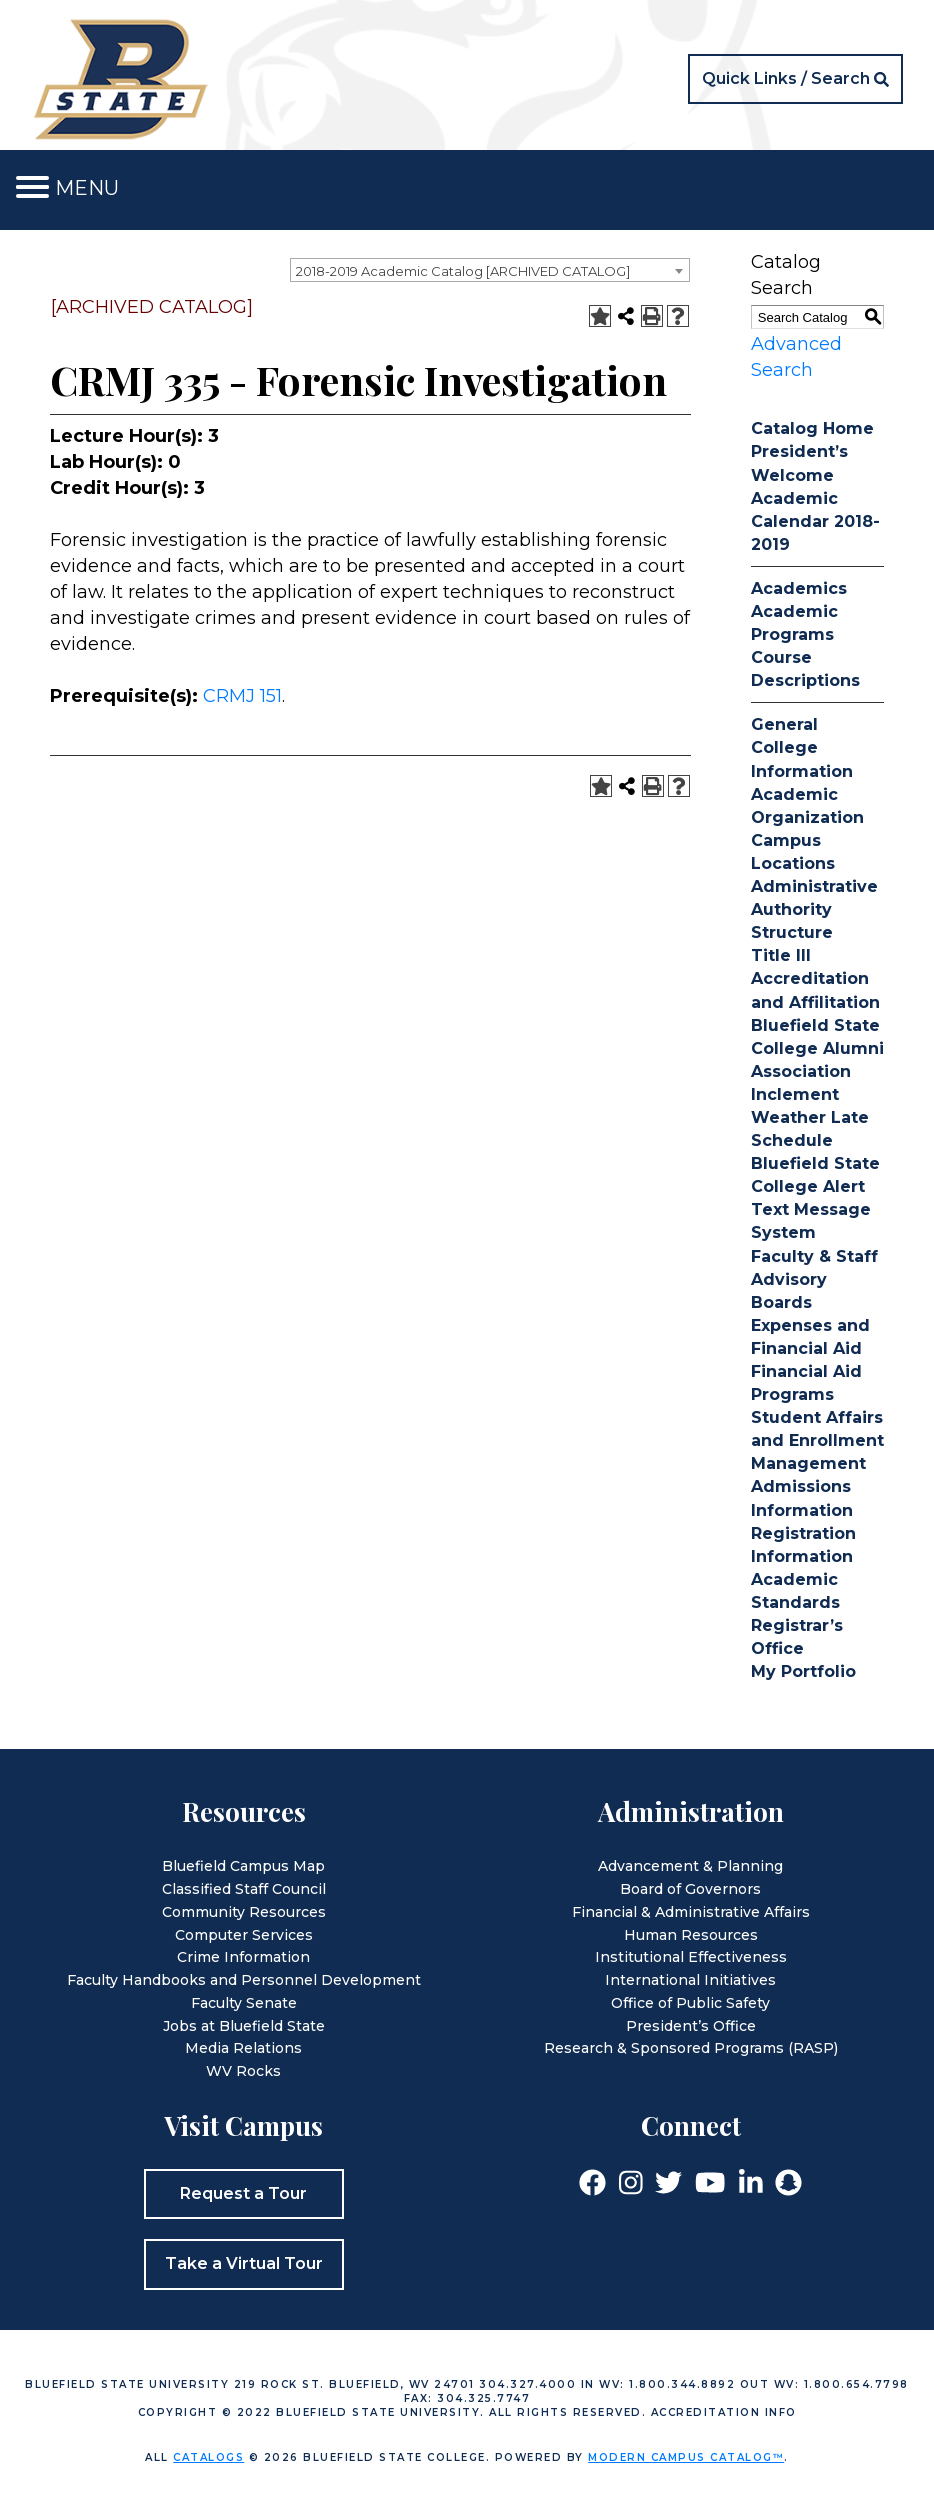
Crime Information (243, 1957)
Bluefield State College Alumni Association (817, 1048)
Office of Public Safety (690, 2003)
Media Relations (243, 2048)
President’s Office (691, 2026)
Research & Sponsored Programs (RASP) (691, 2048)
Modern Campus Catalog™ (686, 2457)
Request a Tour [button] (243, 2193)
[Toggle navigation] (32, 187)
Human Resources (691, 1935)
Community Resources (244, 1912)
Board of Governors (690, 1889)
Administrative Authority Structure (814, 909)
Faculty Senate (244, 2003)
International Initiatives (690, 1980)
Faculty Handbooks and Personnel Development (244, 1980)
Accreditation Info (724, 2412)
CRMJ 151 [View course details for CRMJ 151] (242, 696)
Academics (799, 588)
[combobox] (490, 270)
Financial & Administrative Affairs (691, 1912)
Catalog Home (812, 428)
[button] (795, 79)
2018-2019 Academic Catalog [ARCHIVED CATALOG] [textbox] (463, 271)
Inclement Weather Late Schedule (810, 1117)
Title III (781, 955)
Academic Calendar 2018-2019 (815, 521)
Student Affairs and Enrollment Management (817, 1440)
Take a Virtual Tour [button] (244, 2263)
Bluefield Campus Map (243, 1866)
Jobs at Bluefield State (244, 2026)
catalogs (208, 2457)
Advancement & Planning (690, 1866)
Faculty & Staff (814, 1256)
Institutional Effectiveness (691, 1957)
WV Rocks (243, 2071)
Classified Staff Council (244, 1889)
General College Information (802, 747)
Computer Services (244, 1935)
